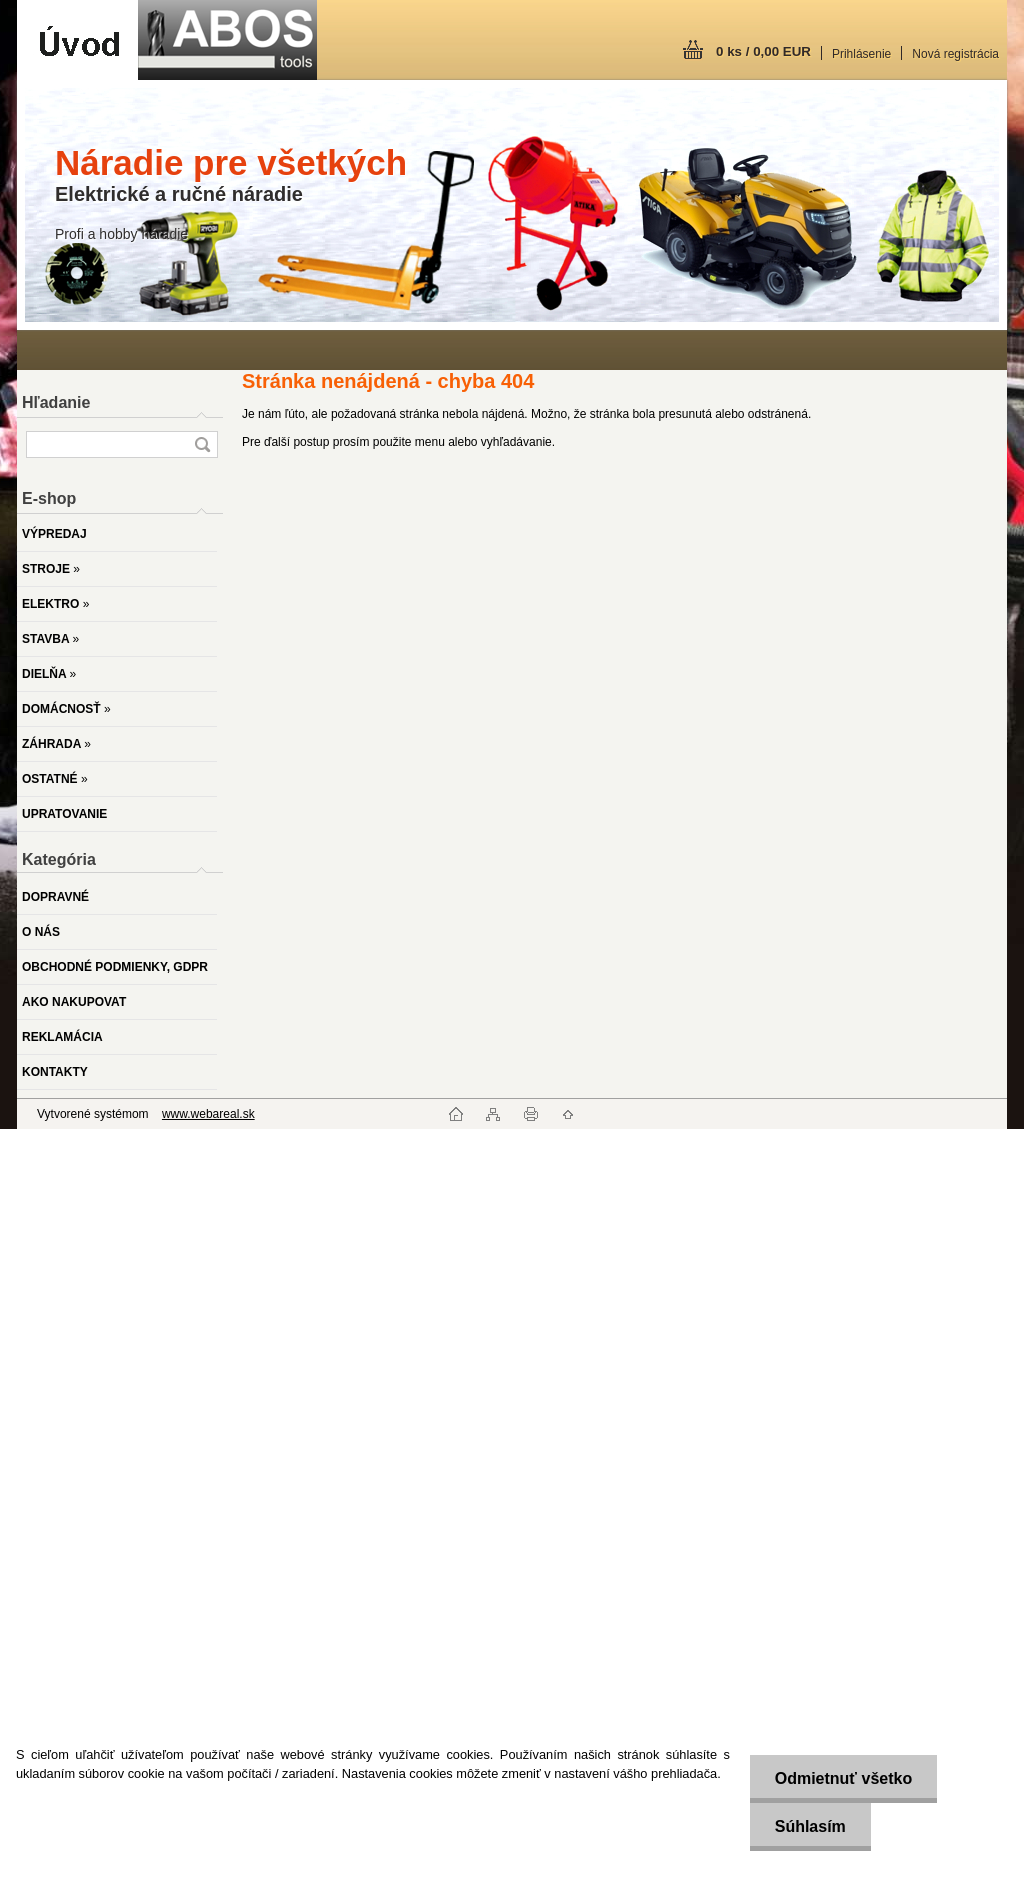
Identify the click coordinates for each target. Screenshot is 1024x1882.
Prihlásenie (861, 54)
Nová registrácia (955, 54)
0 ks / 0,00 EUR (763, 51)
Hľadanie (56, 402)
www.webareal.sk (208, 1114)
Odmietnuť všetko (842, 1778)
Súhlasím (809, 1826)
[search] (202, 444)
